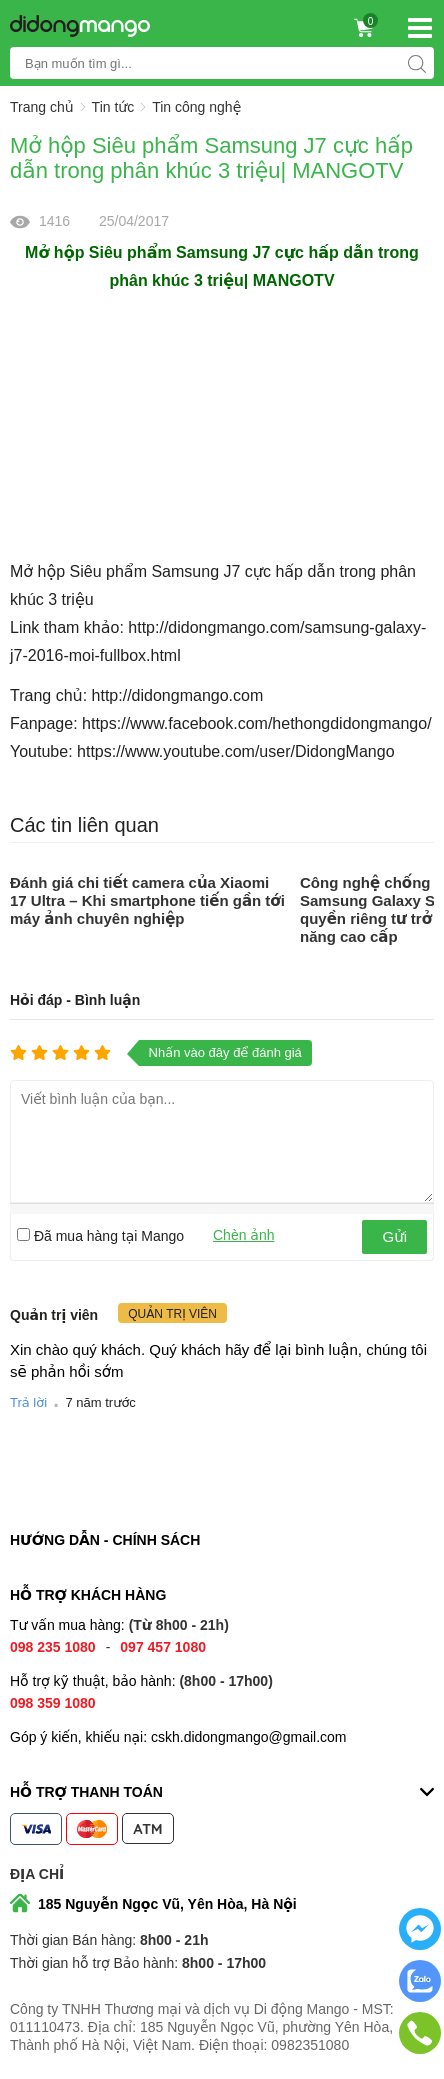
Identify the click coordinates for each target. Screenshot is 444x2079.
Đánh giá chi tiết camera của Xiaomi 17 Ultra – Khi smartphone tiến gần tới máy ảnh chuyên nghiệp (147, 900)
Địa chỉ (37, 1874)
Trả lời (28, 1402)
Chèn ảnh (244, 1235)
